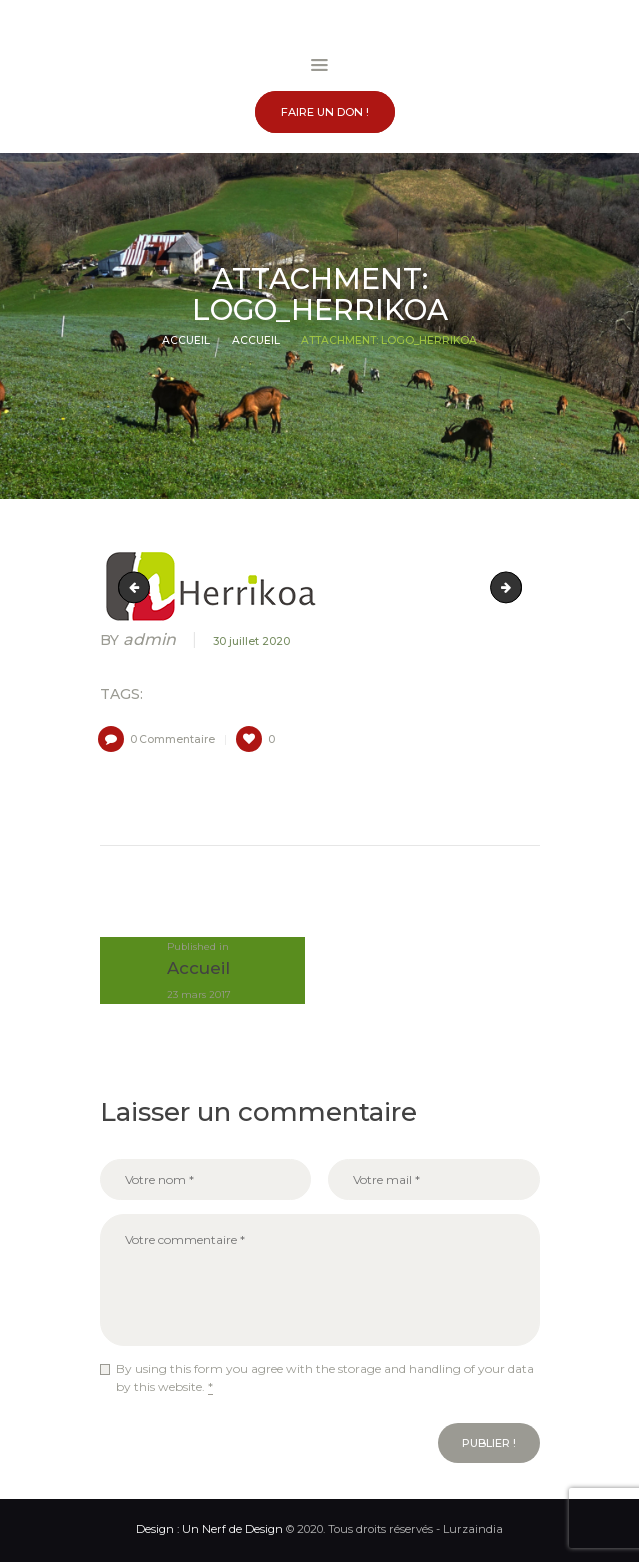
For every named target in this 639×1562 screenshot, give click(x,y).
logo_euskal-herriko (137, 587)
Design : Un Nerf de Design (209, 1529)
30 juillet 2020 (251, 641)
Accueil (186, 340)
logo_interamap (515, 587)
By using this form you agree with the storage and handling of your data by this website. (325, 1378)
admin (140, 639)
